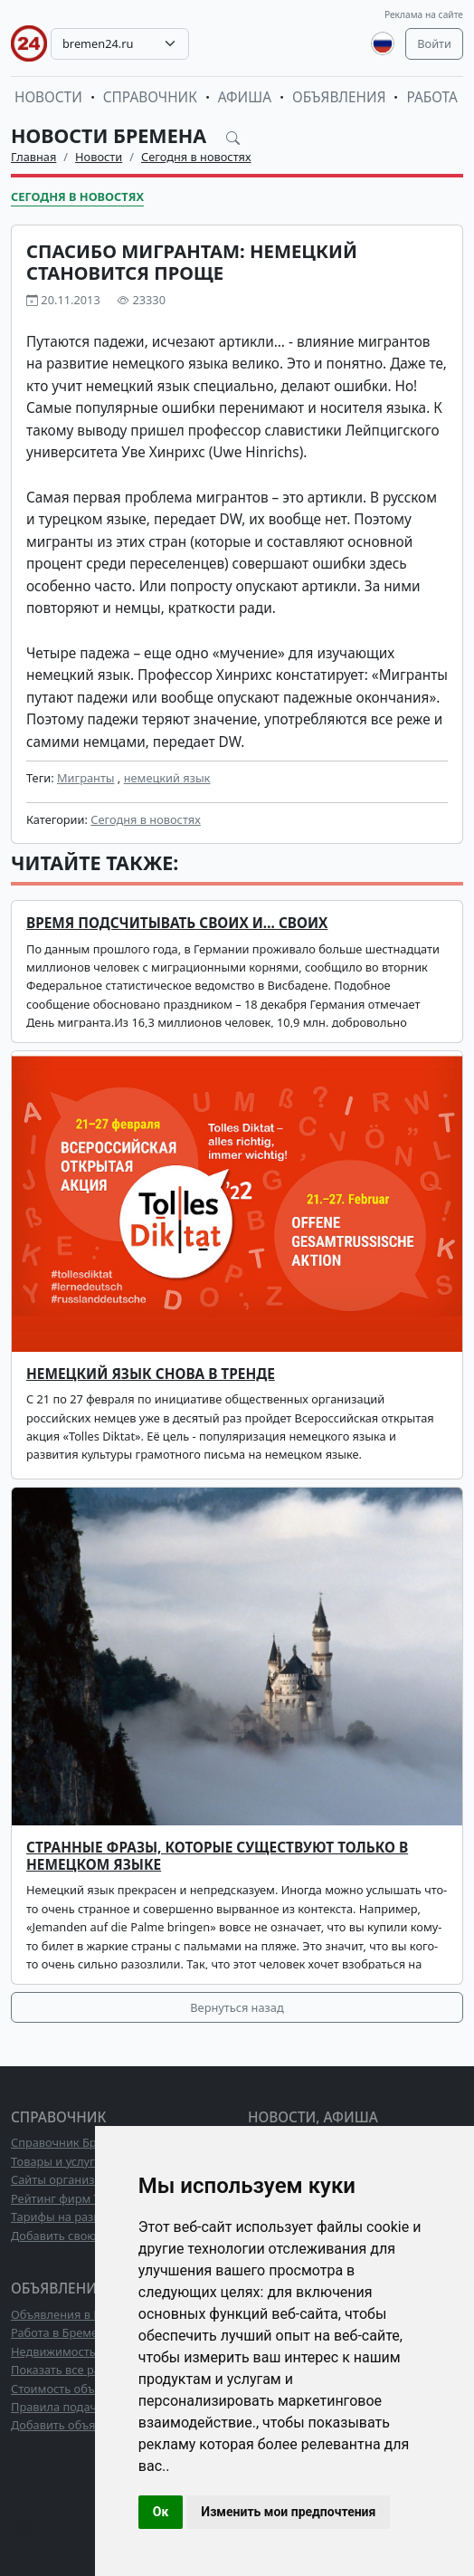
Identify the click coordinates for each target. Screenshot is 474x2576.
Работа (431, 97)
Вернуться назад (236, 2007)
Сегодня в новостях (196, 156)
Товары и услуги (56, 2161)
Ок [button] (161, 2511)
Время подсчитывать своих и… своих (176, 923)
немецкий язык (167, 778)
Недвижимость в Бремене (84, 2351)
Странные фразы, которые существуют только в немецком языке (217, 1855)
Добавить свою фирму (74, 2235)
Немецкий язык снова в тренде (150, 1374)
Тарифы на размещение (79, 2216)
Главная (33, 156)
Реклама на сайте (423, 14)
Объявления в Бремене (77, 2314)
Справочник (150, 97)
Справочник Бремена (71, 2142)
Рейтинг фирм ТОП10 (70, 2198)
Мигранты (86, 778)
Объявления (339, 97)
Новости (48, 97)
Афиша (244, 97)
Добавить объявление (73, 2425)
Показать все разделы (73, 2369)
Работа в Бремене (61, 2332)
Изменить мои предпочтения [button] (288, 2511)
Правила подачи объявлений (93, 2407)
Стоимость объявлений (76, 2388)
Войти (434, 43)
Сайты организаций (66, 2179)
